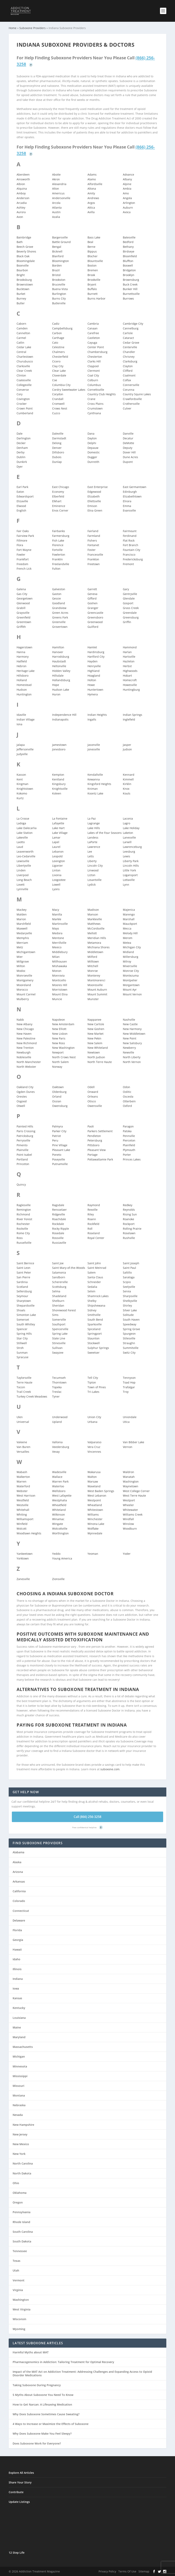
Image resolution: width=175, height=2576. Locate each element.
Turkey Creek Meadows (32, 1396)
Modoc (21, 971)
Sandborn (58, 1277)
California (19, 1891)
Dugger (92, 457)
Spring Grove (131, 1329)
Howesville (130, 685)
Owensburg (60, 1106)
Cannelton (23, 333)
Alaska (17, 1862)
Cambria (93, 323)
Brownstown (25, 284)
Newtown (94, 1052)
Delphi (92, 443)
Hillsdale (58, 675)
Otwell (21, 1106)
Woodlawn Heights (29, 1533)
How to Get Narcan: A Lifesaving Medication (42, 2404)
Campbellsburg (62, 328)
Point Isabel (24, 1155)
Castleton (94, 338)
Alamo (92, 179)
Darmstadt (59, 438)
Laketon (128, 833)
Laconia (128, 818)
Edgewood (94, 492)
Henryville (94, 666)
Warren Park (60, 1481)
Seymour (22, 1296)
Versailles (23, 1451)
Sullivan (57, 1348)
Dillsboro (58, 452)
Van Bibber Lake (133, 1442)
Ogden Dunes (26, 1092)
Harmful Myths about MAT (31, 2352)
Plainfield (129, 1145)
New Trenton (25, 1048)
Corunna (128, 390)
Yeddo (56, 1554)
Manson (93, 914)
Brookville (94, 280)
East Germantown (134, 487)
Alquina (22, 188)
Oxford (127, 1106)
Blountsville (95, 261)
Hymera (93, 694)
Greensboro (95, 617)
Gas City (22, 594)
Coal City (93, 375)
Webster (22, 1491)
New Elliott (59, 1029)
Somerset (23, 1319)
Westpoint (94, 1500)
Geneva (92, 594)
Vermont (18, 2280)
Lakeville (22, 837)
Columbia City (61, 385)
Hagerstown (24, 647)
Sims (55, 1315)
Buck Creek (130, 284)
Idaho (16, 1959)
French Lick (24, 568)
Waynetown (130, 1486)
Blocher (93, 256)
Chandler (129, 352)
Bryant (92, 284)
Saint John (94, 1263)
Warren (21, 1481)
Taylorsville (24, 1378)
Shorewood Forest (64, 1310)
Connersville (131, 385)
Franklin (57, 559)
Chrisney (129, 356)
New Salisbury (132, 1043)
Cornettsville (96, 390)
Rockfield (93, 1224)
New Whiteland (98, 1048)
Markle (56, 919)
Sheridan (58, 1305)
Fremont (128, 564)
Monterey (94, 975)
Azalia (56, 217)
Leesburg (129, 851)
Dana (91, 433)
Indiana (18, 1979)
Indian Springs (132, 715)
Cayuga (92, 342)
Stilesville (129, 1338)
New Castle (130, 1024)
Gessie (56, 598)
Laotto (21, 842)
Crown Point (25, 408)
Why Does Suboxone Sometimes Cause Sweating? (46, 2414)
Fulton (56, 568)
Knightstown (25, 789)
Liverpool (23, 875)
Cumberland (25, 413)
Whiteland (59, 1510)
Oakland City (25, 1087)
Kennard (128, 774)
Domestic (94, 452)
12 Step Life (16, 2552)
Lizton (91, 875)
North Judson (96, 1057)
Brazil (56, 270)
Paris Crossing (26, 1131)
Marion (21, 919)
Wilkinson (58, 1514)
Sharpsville (130, 1296)
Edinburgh (130, 492)
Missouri (18, 2086)
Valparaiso (94, 1442)
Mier (20, 957)
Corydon (57, 394)
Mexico (56, 947)
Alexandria (59, 184)
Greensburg (131, 617)
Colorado (19, 1901)
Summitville (130, 1348)
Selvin (91, 1291)
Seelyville (129, 1287)
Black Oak (23, 256)
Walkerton (23, 1477)
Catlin (20, 342)
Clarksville (23, 366)
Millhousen (59, 961)
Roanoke (128, 1219)
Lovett (20, 884)
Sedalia (92, 1287)
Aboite (56, 174)
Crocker (22, 404)
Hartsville (129, 656)
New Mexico (21, 2144)
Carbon (57, 333)
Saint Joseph (131, 1263)
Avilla (91, 212)
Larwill (127, 842)
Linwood (93, 870)
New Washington (63, 1048)
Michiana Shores (99, 947)
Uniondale (129, 1417)
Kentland (58, 779)
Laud (20, 847)
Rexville (93, 1209)
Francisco (129, 554)
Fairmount (129, 531)
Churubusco (25, 361)
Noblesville (24, 1057)
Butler (21, 303)
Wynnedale (95, 1533)
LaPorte (92, 842)
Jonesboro (58, 749)
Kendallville (95, 774)
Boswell (128, 265)
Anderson (23, 198)
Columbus (94, 385)
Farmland (94, 536)
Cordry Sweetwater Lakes (68, 390)
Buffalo (92, 289)
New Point (129, 1038)
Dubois (56, 457)
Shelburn (58, 1301)
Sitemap (143, 2571)
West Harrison (26, 1495)
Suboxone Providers (32, 28)
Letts (91, 856)
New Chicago (25, 1029)
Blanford (58, 256)
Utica (126, 1422)
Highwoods (130, 671)
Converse (23, 390)
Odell (91, 1087)
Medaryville (24, 933)
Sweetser (94, 1352)
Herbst (127, 666)
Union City (94, 1417)
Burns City (59, 298)
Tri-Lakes (93, 1392)
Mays (55, 928)
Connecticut (21, 1911)
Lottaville (129, 880)
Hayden (93, 661)
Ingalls (92, 719)
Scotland (22, 1287)
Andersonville (61, 198)
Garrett (92, 589)
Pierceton (129, 1140)
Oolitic (127, 1092)
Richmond (23, 1214)
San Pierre (23, 1277)
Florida (17, 1930)
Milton (21, 966)
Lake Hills (94, 828)
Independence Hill (64, 715)
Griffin (127, 622)
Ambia (127, 188)
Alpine (127, 184)
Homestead (24, 685)
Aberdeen (23, 174)
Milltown (93, 961)
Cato (55, 342)
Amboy (21, 193)
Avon (20, 217)
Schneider (94, 1282)
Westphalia (59, 1500)
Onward (93, 1092)
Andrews (93, 198)
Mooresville (95, 985)
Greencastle (95, 613)
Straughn (129, 1343)
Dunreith (93, 462)
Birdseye (128, 251)
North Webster (26, 1067)
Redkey (127, 1205)
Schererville (60, 1282)
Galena (21, 589)
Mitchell (93, 966)
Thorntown (59, 1382)
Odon (126, 1087)
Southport (58, 1324)
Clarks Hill (94, 361)
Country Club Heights (102, 394)
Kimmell (128, 779)
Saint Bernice (25, 1263)
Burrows (128, 298)
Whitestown (95, 1510)
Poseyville (58, 1159)
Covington (23, 399)
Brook (91, 275)
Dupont (128, 462)
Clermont (94, 371)
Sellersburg (24, 1291)
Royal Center (96, 1238)
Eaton (20, 492)
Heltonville (59, 666)
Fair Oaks (23, 531)
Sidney (92, 1310)
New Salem (95, 1043)
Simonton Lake (26, 1315)
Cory (20, 394)
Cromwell (58, 404)
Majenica (129, 910)
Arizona (18, 1872)
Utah (16, 2270)
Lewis (126, 856)
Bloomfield (130, 256)
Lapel (55, 842)
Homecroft (130, 680)
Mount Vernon (132, 994)
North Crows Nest (64, 1057)
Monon (56, 971)
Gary (126, 589)
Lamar (56, 837)
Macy (55, 910)
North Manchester (29, 1062)
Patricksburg (25, 1136)
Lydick (92, 884)
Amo (126, 193)
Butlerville (59, 303)
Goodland (58, 603)
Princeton (23, 1164)
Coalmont (129, 375)
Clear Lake (59, 371)
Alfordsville (95, 184)
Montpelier (130, 980)
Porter (127, 1155)
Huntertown (95, 689)
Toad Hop (129, 1382)
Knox (126, 789)
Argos (91, 203)
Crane (91, 399)
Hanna (21, 652)
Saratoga (129, 1277)
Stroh (20, 1348)
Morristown (59, 989)
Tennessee (20, 2251)
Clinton (21, 375)
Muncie (57, 999)
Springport (95, 1333)
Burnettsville (131, 294)
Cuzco (56, 413)
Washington (131, 1481)
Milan (56, 957)
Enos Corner (60, 510)
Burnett (93, 294)
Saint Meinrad (97, 1268)
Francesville (95, 554)
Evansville (129, 510)
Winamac (58, 1519)
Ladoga (21, 823)
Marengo (129, 914)
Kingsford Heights (99, 784)
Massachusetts (23, 2047)
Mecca (127, 928)
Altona (92, 188)
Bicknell (57, 251)
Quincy (21, 1184)
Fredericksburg (133, 559)
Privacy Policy (107, 2571)
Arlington (129, 203)
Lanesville (129, 837)
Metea (127, 943)
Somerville (59, 1319)
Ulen (20, 1417)
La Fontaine (59, 818)
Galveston (58, 589)
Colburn (93, 380)
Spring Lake (60, 1333)
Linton (56, 870)
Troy (126, 1392)
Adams (92, 174)
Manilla (57, 914)
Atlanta (57, 207)
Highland (94, 671)
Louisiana (19, 2018)
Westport (129, 1500)
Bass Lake (94, 237)
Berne (91, 247)
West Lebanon (97, 1495)
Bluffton (128, 261)
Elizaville (22, 501)
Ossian (56, 1101)
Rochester (23, 1224)
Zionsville (58, 1579)
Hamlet (92, 647)
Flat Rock (129, 540)
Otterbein (129, 1101)
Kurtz (20, 798)
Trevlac (57, 1392)
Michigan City (132, 947)
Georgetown (25, 598)
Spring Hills (24, 1333)
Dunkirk (22, 462)
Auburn (128, 207)
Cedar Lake (24, 347)
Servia (127, 1291)
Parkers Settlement (100, 1131)
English (21, 510)
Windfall (128, 1519)
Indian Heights (97, 715)
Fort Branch (130, 545)
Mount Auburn (97, 989)
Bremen (93, 270)
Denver (57, 448)
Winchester (95, 1519)
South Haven (131, 1319)
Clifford (128, 371)
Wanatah (129, 1477)
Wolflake (93, 1528)
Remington (24, 1209)
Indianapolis (60, 719)
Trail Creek (24, 1392)
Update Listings (19, 2502)
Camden (22, 328)
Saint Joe (58, 1263)
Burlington (59, 294)
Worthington (60, 1533)
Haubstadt (59, 661)
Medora (57, 933)
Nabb (20, 1019)
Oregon (18, 2202)
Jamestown (59, 745)
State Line (58, 1338)
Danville (128, 433)
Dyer (20, 466)
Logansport (130, 875)
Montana (19, 2095)
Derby (20, 452)
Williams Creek (132, 1514)
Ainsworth (23, 179)
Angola (127, 198)
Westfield (23, 1500)
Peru (55, 1140)
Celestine (58, 347)
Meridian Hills (97, 938)
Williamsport (25, 1519)
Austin (56, 212)
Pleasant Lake (61, 1150)
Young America (62, 1558)
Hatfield (22, 661)
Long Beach (24, 880)
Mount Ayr (130, 989)
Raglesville (24, 1205)
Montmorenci (96, 980)
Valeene (22, 1442)
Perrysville (23, 1140)
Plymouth (129, 1150)
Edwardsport (25, 496)
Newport (58, 1052)
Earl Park (22, 487)
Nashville (129, 1019)
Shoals (21, 1310)
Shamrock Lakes (98, 1296)
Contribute (16, 2492)
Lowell (56, 884)
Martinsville (60, 924)
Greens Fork (60, 617)
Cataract (128, 338)
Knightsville (60, 789)
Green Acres (60, 613)
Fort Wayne (24, 550)
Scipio (127, 1282)
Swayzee (57, 1352)
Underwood (60, 1417)
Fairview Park (25, 536)
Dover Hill (129, 452)
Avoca (127, 212)
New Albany (24, 1024)
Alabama (18, 1852)
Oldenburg (59, 1092)
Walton (92, 1477)
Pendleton (94, 1136)
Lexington (58, 861)
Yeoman (93, 1554)
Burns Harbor (96, 298)
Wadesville (59, 1472)
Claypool (93, 366)
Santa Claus (95, 1277)
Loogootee (59, 880)
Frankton (93, 559)
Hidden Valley (61, 671)
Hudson (22, 689)
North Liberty (131, 1057)
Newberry (129, 1048)
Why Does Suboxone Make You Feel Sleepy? (42, 2433)
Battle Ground (61, 242)
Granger (93, 608)
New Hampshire (23, 2125)
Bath (20, 242)
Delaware (19, 1920)
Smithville (94, 1315)
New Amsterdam (63, 1024)
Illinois (17, 1969)
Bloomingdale (26, 261)
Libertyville (24, 865)
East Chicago (60, 487)
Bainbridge (24, 237)
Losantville (95, 880)
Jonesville (94, 749)
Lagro (126, 823)
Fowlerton (58, 554)
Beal (90, 242)
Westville (22, 1505)
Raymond (94, 1205)
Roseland (94, 1233)
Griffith (21, 627)
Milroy (127, 961)
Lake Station (25, 833)
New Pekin (94, 1038)
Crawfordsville (132, 399)
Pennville (129, 1136)
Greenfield (23, 617)
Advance (128, 174)
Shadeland (59, 1296)
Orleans (93, 1096)
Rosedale (58, 1233)
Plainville (22, 1150)
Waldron (128, 1472)
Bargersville (60, 237)
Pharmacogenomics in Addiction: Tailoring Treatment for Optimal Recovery (63, 2362)
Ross (20, 1238)
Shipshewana (96, 1305)
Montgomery (25, 980)
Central (21, 352)
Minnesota (20, 2066)
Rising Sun (130, 1214)
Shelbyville (130, 1301)
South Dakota (22, 2241)
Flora (20, 545)
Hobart (127, 675)
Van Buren (23, 1447)
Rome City (23, 1233)
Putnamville (60, 1164)
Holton (92, 680)
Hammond (130, 647)
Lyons (56, 889)
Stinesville (59, 1343)
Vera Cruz (94, 1447)
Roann (92, 1219)
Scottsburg (59, 1287)
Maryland (19, 2037)
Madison (93, 910)
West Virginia (21, 2309)
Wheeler (128, 1505)
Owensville (95, 1106)
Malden (22, 914)
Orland (56, 1096)
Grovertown (60, 627)
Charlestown (25, 356)
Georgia (18, 1940)
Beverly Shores (26, 251)
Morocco (22, 989)
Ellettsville (94, 501)
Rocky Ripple (60, 1228)
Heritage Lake (26, 671)
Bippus (92, 251)
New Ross (58, 1043)
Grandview (59, 608)
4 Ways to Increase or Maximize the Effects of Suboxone (50, 2424)
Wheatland (95, 1505)
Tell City (93, 1378)
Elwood (21, 506)
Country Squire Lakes (137, 394)
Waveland (94, 1486)
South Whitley (26, 1324)
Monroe (93, 971)
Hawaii (17, 1949)
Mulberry (23, 999)
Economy (58, 492)
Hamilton (58, 647)
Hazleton (129, 661)
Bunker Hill (130, 289)
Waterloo (58, 1486)
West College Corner (136, 1491)
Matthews (94, 924)
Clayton (128, 366)
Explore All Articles (21, 2473)
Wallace (57, 1477)
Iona (19, 724)
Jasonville (94, 745)
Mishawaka (59, 966)
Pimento (22, 1145)
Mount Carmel (26, 994)
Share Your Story (20, 2482)
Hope (55, 685)
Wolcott (21, 1528)
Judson (127, 749)
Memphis (23, 938)
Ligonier (57, 865)
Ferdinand (129, 536)
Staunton (94, 1338)
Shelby (92, 1301)
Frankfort (23, 559)
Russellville (24, 1242)
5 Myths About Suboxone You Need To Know (43, 2395)
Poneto (56, 1155)
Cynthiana (94, 413)
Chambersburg (97, 352)
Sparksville (95, 1324)
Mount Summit (97, 994)
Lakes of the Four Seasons (105, 833)
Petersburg (95, 1140)
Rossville (58, 1238)
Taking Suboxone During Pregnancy (37, 2385)
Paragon (128, 1126)
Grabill (21, 608)
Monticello (59, 980)
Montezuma (131, 975)
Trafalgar (129, 1387)
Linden (21, 870)
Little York (129, 870)
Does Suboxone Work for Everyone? (37, 2443)
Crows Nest (59, 408)
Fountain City (131, 550)
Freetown (94, 564)
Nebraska (19, 2105)
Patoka (127, 1131)
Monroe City (131, 971)
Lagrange (94, 823)
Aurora (21, 212)
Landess (93, 837)
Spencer (22, 1329)
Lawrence (94, 847)
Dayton (92, 438)
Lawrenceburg (132, 847)
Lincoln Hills (131, 865)
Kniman (93, 789)
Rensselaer (59, 1209)
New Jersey (20, 2134)
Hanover (57, 652)
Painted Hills (25, 1126)
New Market (95, 1034)
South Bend (95, 1319)
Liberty (92, 861)
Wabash (22, 1472)
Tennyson (129, 1378)
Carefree (93, 333)
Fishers (92, 540)
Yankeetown (25, 1554)
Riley (91, 1214)
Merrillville (59, 943)
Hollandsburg (61, 680)
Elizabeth (94, 496)
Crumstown (95, 408)
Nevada (18, 2115)
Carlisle (128, 333)
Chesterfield (60, 356)
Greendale (130, 613)
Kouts (126, 793)
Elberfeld (58, 496)
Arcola (56, 203)
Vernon (127, 1447)
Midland (128, 952)
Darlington (24, 438)
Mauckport (130, 924)
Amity (91, 193)
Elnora (127, 501)
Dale (20, 433)
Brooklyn (128, 275)
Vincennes (94, 1451)
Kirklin (127, 784)
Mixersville (130, 966)
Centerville (130, 347)
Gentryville (130, 594)
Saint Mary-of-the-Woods (68, 1268)
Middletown (95, 952)
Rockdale (58, 1224)
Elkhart (56, 501)
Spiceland (94, 1329)
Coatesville (24, 380)
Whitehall (23, 1510)
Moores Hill (59, 985)
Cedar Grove (131, 342)
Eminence (58, 506)
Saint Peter (24, 1272)
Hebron (21, 666)
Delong (56, 443)
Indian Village (26, 719)
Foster (92, 550)
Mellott (92, 933)
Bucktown (23, 289)
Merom (127, 938)
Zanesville (23, 1579)
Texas (16, 2261)
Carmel (21, 338)
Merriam (22, 943)
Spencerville (60, 1329)
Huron (56, 694)
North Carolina (23, 2163)
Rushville (129, 1238)
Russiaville (59, 1242)
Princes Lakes (132, 1159)
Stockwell (94, 1343)
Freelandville (60, 564)
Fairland (93, 531)
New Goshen (96, 1029)
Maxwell (22, 928)
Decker (21, 443)
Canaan (93, 328)
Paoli (91, 1126)
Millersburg (130, 957)
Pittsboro (93, 1145)
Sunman (22, 1352)
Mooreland (24, 985)
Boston (92, 265)
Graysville (23, 613)
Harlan (127, 652)
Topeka (57, 1387)
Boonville (23, 265)
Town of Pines (97, 1387)
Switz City (129, 1352)
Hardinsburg (96, 652)
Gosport (128, 603)
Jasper (127, 745)
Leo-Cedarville (26, 856)
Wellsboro (58, 1491)
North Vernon (132, 1062)
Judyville (22, 754)
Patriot (56, 1136)
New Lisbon (60, 1034)
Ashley (21, 207)
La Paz (92, 818)
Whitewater (130, 1510)
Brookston (58, 280)
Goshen (93, 603)
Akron (56, 179)
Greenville (59, 622)
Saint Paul (129, 1268)
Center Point (96, 347)
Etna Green (95, 510)
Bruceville (58, 284)
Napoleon (58, 1019)
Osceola (128, 1096)
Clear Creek (24, 371)
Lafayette (58, 823)
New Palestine (26, 1038)
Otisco (92, 1101)
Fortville (57, 550)
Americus (58, 193)
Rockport (129, 1224)
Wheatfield (59, 1505)
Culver (127, 408)
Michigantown (26, 952)
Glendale (129, 598)
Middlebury (60, 952)
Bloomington (60, 261)
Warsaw (93, 1481)
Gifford (92, 598)
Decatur (128, 438)
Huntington (24, 694)
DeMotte (128, 443)
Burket (21, 294)
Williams (93, 1514)
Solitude (128, 1315)
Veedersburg (60, 1447)
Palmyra (57, 1126)
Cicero (56, 361)
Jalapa (21, 745)
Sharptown (24, 1301)
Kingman (22, 784)
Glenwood (23, 603)
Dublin (21, 457)
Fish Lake (58, 540)
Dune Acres (130, 457)
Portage (93, 1155)
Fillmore (22, 540)
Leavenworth (25, 851)
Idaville (21, 715)
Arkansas (19, 1881)
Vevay (56, 1451)
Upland (57, 1422)
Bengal (56, 247)
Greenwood (95, 622)
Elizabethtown (132, 496)
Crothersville (131, 404)
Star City (22, 1338)
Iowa (16, 1988)
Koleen (56, 793)
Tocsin (21, 1387)
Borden (57, 265)
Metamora (94, 943)
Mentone (58, 938)
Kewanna (94, 779)
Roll (90, 1228)
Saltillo (127, 1272)
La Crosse (23, 818)
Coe (54, 380)
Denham (22, 448)
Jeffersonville (25, 749)
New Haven (24, 1034)
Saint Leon (23, 1268)
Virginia (18, 2290)
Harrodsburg (60, 656)
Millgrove (23, 961)
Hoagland (94, 675)
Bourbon (22, 270)
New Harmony (132, 1029)
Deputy (127, 448)
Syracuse (22, 1357)
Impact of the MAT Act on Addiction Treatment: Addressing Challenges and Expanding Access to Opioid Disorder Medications (82, 2373)
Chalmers (58, 352)
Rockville (22, 1228)
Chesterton (95, 356)
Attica (91, 207)
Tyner (56, 1396)
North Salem (60, 1062)
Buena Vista (60, 289)
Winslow (128, 1524)
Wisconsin (19, 2319)
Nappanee (94, 1019)
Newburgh (24, 1052)
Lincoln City (95, 865)
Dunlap (57, 462)
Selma (56, 1291)
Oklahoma (19, 2193)
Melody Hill (130, 933)
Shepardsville (26, 1305)
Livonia (56, 875)
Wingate (57, 1524)
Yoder (127, 1554)
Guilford (93, 627)
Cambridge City (133, 323)
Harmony (23, 656)
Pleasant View (97, 1150)
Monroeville (24, 975)
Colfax (127, 380)
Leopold (57, 856)
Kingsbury (59, 784)
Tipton (92, 1382)
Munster (93, 999)
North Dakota (22, 2173)
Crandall (57, 399)
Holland (22, 680)
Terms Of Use (127, 2571)
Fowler (21, 554)
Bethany (128, 247)
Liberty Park (130, 861)
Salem (92, 1272)
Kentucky (19, 2008)
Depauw (93, 448)
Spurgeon (129, 1333)
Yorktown (23, 1558)
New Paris (58, 1038)
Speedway (129, 1324)
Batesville (129, 237)
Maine (17, 2027)
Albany (127, 179)
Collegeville (24, 385)
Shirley (127, 1305)
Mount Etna (60, 994)
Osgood (22, 1101)
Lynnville (22, 889)
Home (12, 28)
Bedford (128, 242)
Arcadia (22, 203)
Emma (127, 506)
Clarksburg (130, 361)
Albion (21, 184)
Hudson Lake (60, 689)
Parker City (59, 1131)
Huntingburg (131, 689)
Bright (21, 275)
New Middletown (134, 1034)
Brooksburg (24, 280)
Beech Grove (25, 247)
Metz (20, 947)
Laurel (56, 847)
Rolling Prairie (132, 1228)
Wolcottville (59, 1528)
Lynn (126, 884)
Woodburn (130, 1528)
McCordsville (96, 928)
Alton (55, 188)
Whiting (22, 1514)
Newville (128, 1052)
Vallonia (57, 1442)
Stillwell (22, 1343)
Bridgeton (129, 270)
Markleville (95, 919)
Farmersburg (60, 536)
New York (19, 2154)
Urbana (92, 1422)
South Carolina (23, 2232)
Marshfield (24, 924)
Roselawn (129, 1233)
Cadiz (55, 323)
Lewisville (23, 861)
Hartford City (96, 656)
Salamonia (59, 1272)
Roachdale (59, 1219)
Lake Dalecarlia (27, 828)
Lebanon (58, 851)
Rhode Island (21, 2222)
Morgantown (131, 985)
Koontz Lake (95, 793)
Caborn (21, 323)
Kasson (21, 774)
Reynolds (129, 1209)
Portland (22, 1159)
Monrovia (58, 975)
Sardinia (22, 1282)
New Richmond (27, 1043)
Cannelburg (130, 328)
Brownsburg (131, 280)
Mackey (21, 910)
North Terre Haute (100, 1062)
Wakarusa (94, 1472)
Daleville (57, 433)
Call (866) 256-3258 (87, 1817)
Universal (23, 1422)
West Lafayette (62, 1495)
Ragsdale (58, 1205)
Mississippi (20, 2076)
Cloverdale (59, 375)
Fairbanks (58, 531)
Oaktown (58, 1087)
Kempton (58, 774)
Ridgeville (58, 1214)
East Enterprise (98, 487)
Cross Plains (95, 404)
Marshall (129, 919)
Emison (92, 506)
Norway (57, 1067)
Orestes (22, 1096)
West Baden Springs (101, 1491)
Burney (21, 298)
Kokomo (22, 793)
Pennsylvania (21, 2212)
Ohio (16, 2183)
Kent (20, 779)
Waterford (23, 1486)
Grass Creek (131, 608)
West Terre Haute (134, 1495)
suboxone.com (109, 1769)
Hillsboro (22, 675)
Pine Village (59, 1145)
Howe (91, 685)
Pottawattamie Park (100, 1159)
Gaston (56, 594)
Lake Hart (58, 828)
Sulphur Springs (98, 1348)
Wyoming (19, 2329)
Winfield (22, 1524)
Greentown (24, 622)
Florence (57, 545)
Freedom (22, 564)
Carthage (58, 338)
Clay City (57, 366)
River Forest (24, 1219)
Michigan (19, 2056)
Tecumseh (59, 1378)
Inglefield (129, 719)
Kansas (17, 1998)
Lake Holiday (131, 828)
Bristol (56, 275)
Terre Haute (24, 1382)
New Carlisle (96, 1024)
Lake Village (60, 833)
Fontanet (93, 545)
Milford (92, 957)
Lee (90, 851)
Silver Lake (130, 1310)
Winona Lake (96, 1524)
